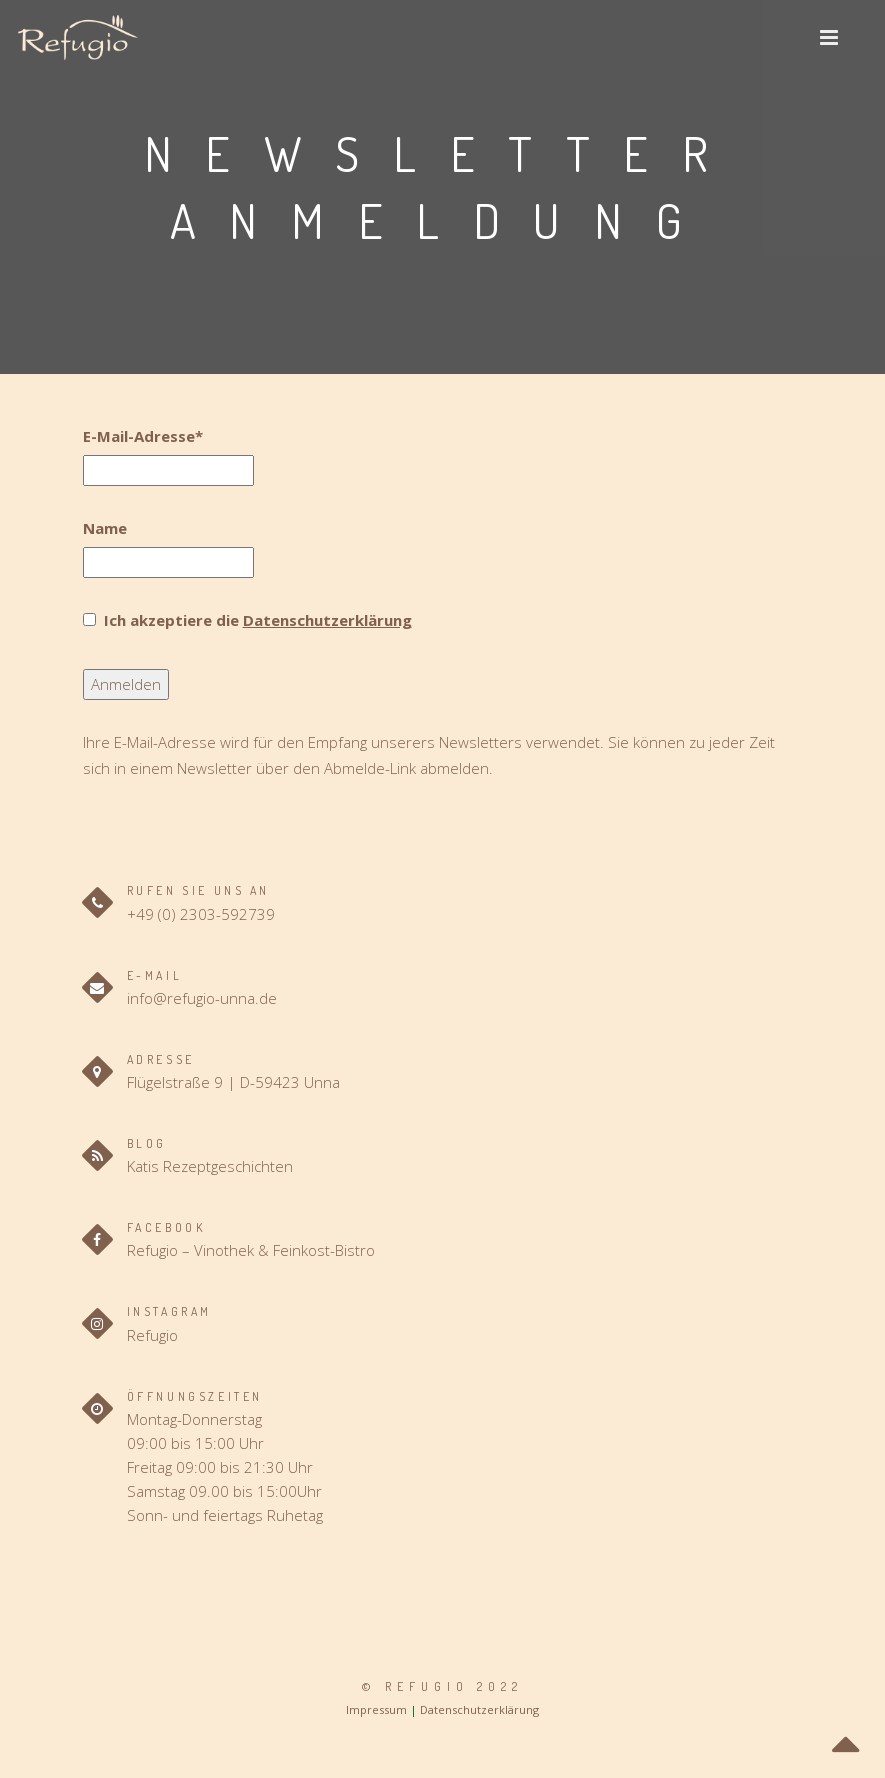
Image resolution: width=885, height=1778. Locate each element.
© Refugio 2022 (442, 1686)
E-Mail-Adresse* (143, 436)
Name (105, 528)
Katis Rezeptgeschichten (210, 1166)
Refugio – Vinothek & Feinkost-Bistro (251, 1250)
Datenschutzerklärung (327, 620)
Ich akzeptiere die (256, 620)
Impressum (376, 1709)
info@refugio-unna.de (202, 998)
